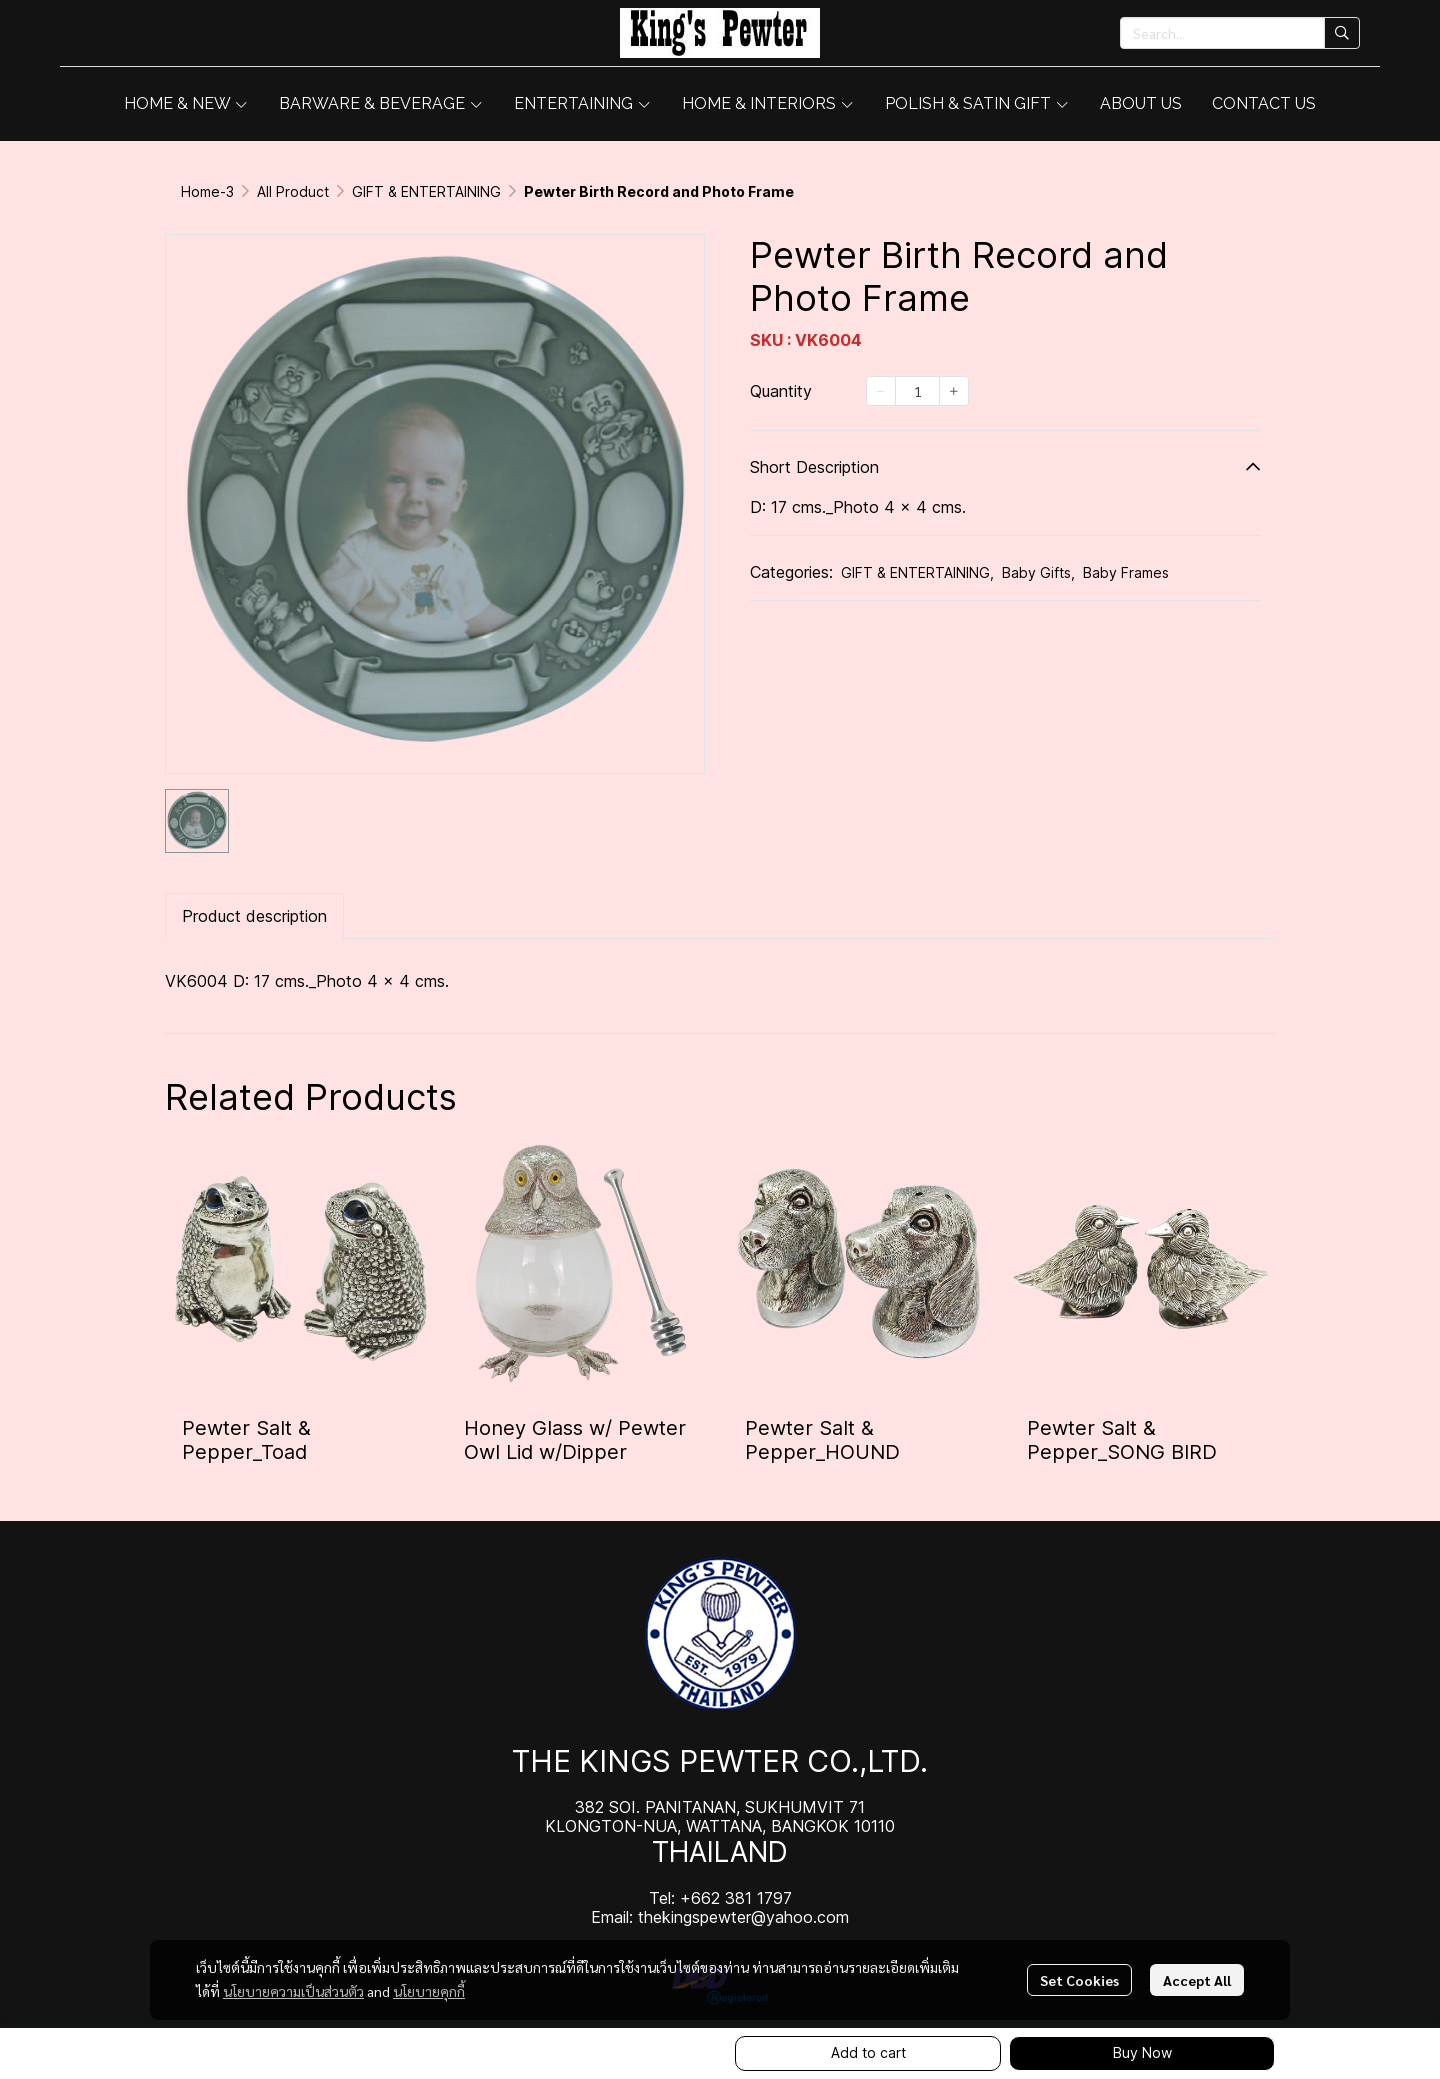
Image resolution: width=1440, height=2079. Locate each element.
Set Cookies (1079, 1980)
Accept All (1197, 1980)
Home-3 (207, 191)
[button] (1240, 33)
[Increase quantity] (954, 391)
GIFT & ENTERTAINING (426, 191)
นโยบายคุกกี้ (429, 1991)
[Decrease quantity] (881, 391)
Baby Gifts (1038, 572)
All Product (293, 191)
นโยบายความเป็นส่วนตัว (293, 1991)
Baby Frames (1126, 572)
